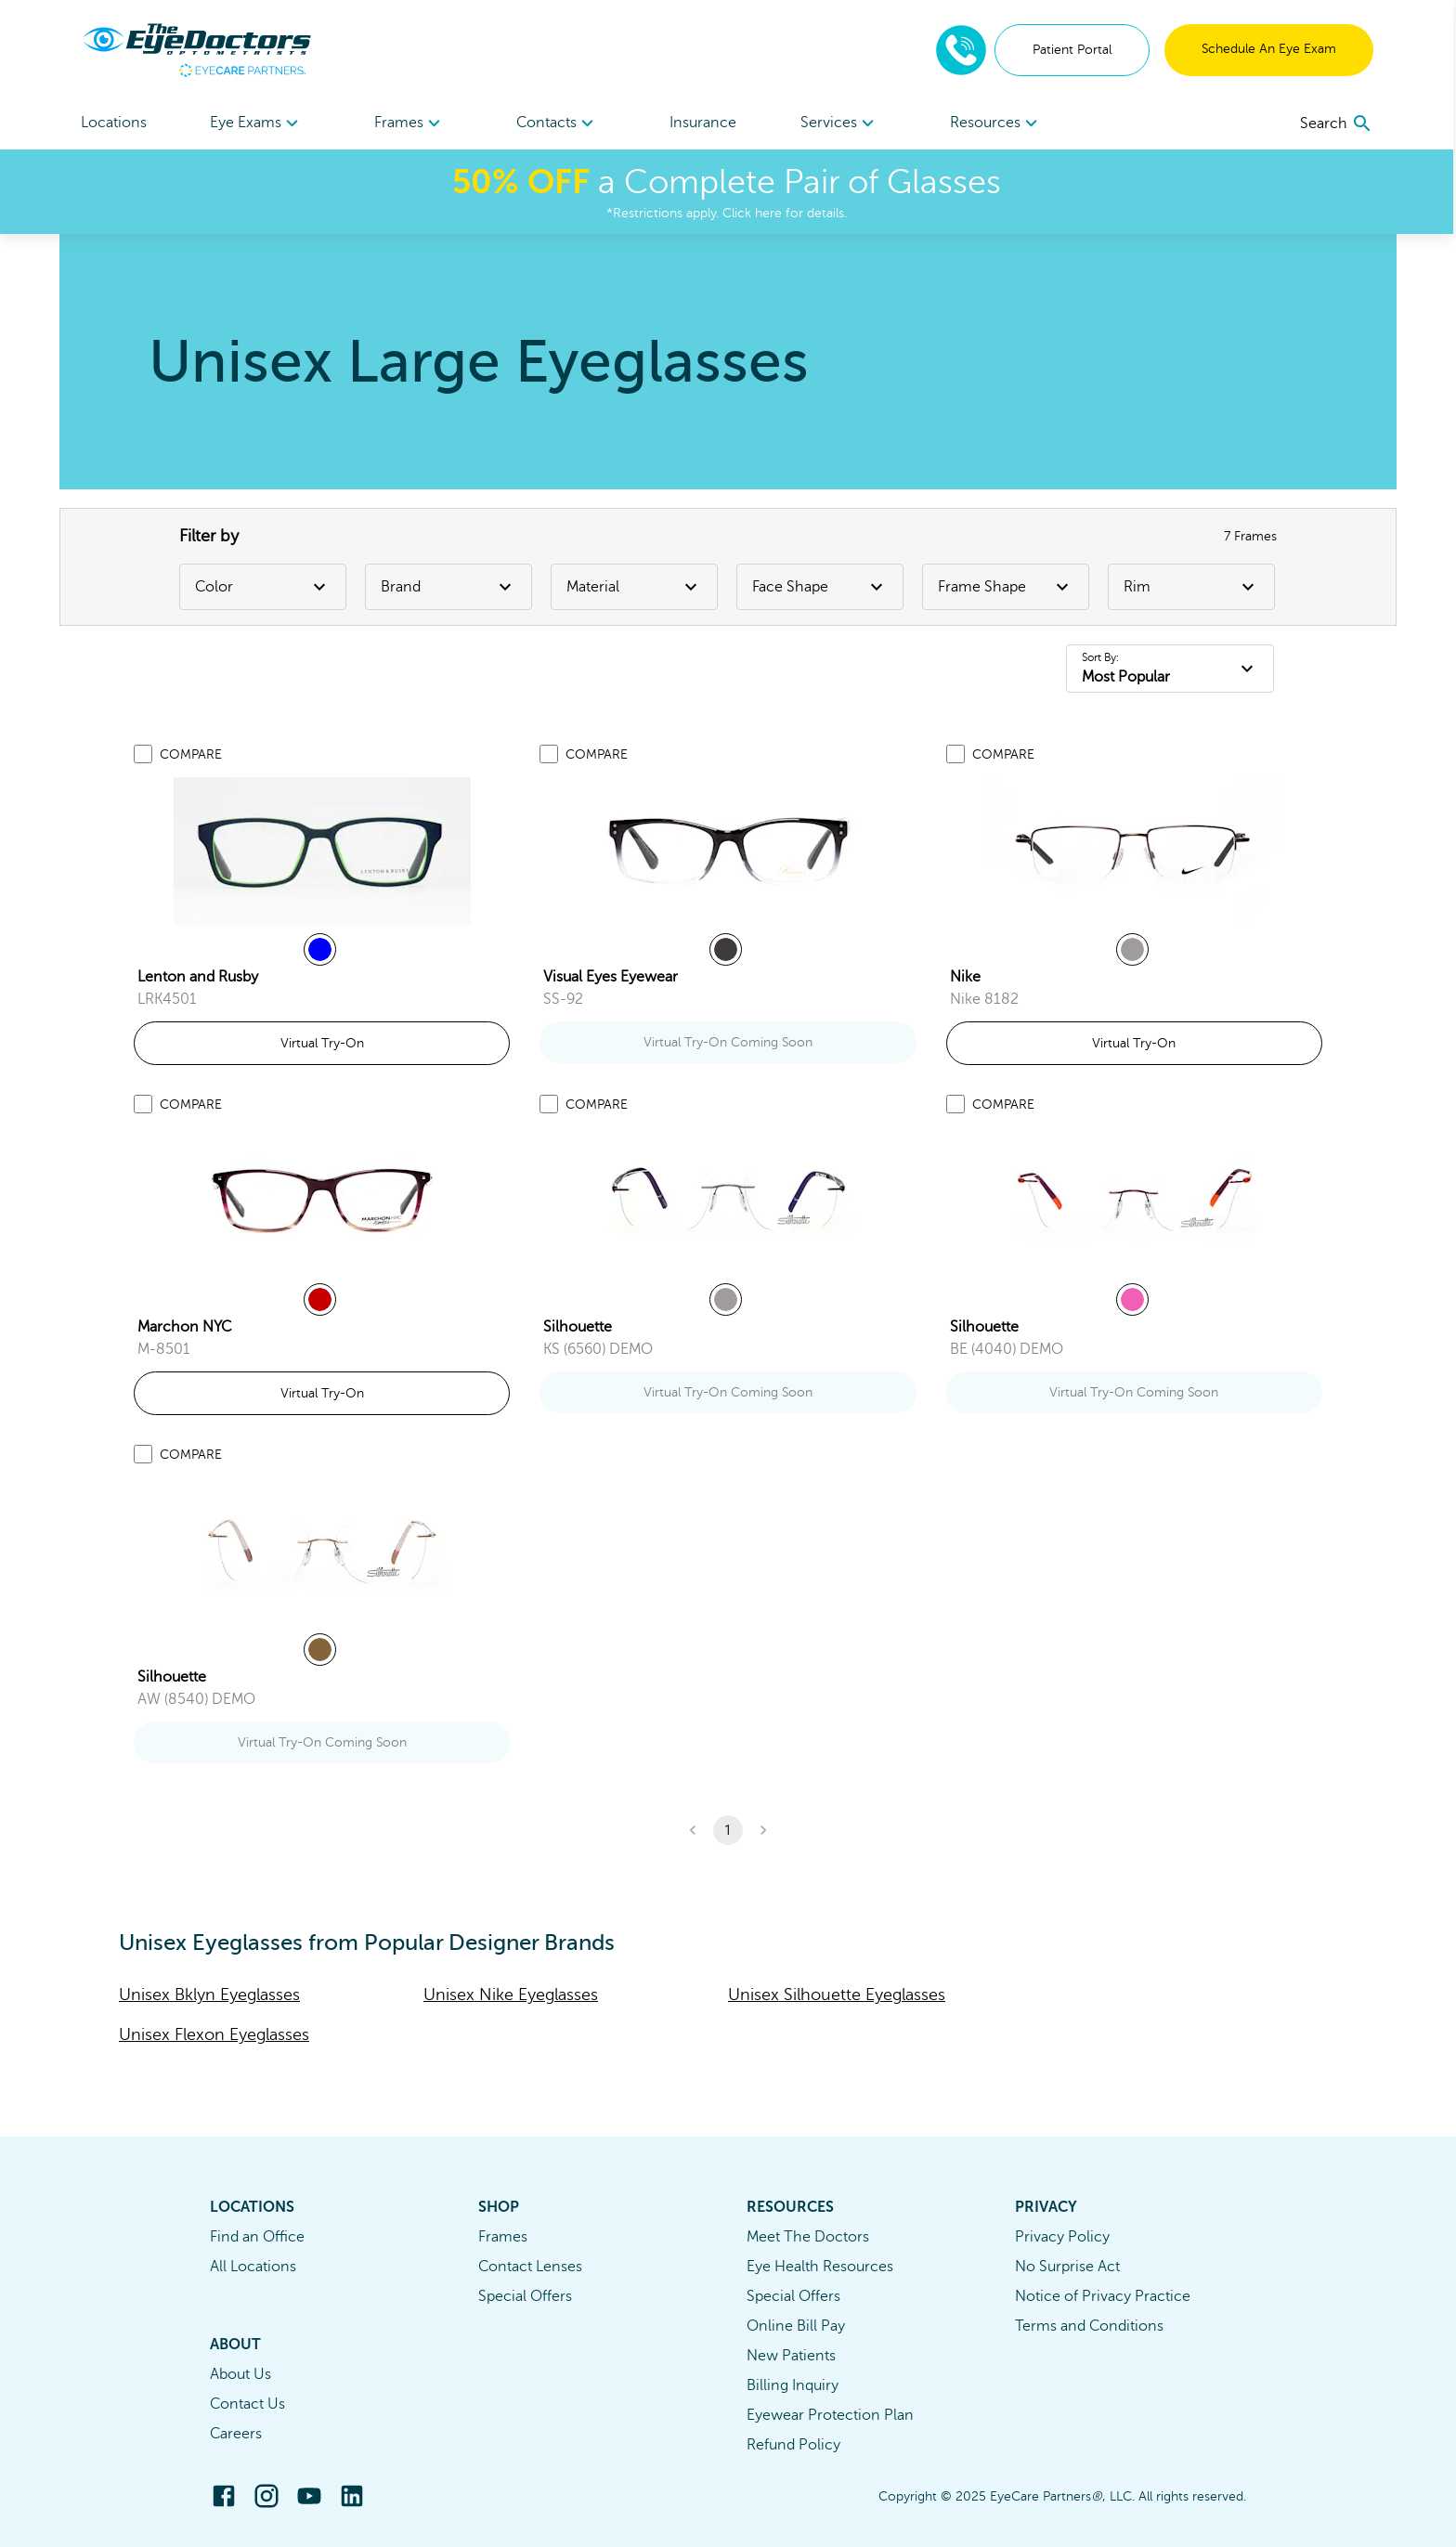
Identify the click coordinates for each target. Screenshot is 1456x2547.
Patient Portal (1073, 50)
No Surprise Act (1067, 2266)
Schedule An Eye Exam (1269, 49)
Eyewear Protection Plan (830, 2415)
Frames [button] (411, 123)
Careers (236, 2433)
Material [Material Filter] (634, 587)
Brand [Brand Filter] (448, 587)
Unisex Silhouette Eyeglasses (836, 1994)
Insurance (704, 122)
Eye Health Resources (820, 2266)
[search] (1337, 123)
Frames (502, 2237)
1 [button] (728, 1830)
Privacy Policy (1062, 2237)
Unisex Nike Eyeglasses (510, 1994)
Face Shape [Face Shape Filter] (820, 587)
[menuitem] (258, 123)
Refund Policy (793, 2445)
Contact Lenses (530, 2266)
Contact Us (247, 2404)
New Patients (791, 2355)
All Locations (253, 2266)
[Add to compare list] (143, 754)
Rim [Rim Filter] (1191, 587)
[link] (322, 851)
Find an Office (257, 2237)
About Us (240, 2374)
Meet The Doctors (808, 2237)
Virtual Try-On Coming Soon (728, 1042)
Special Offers (525, 2296)
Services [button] (840, 123)
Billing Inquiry (792, 2385)
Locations (115, 122)
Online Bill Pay (796, 2326)
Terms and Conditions (1089, 2326)
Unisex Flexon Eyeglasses (214, 2034)
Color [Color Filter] (263, 587)
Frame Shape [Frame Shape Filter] (1005, 587)
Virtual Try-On (322, 1043)
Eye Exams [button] (258, 123)
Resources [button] (997, 123)
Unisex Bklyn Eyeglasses (209, 1994)
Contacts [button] (558, 123)
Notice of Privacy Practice (1102, 2296)
